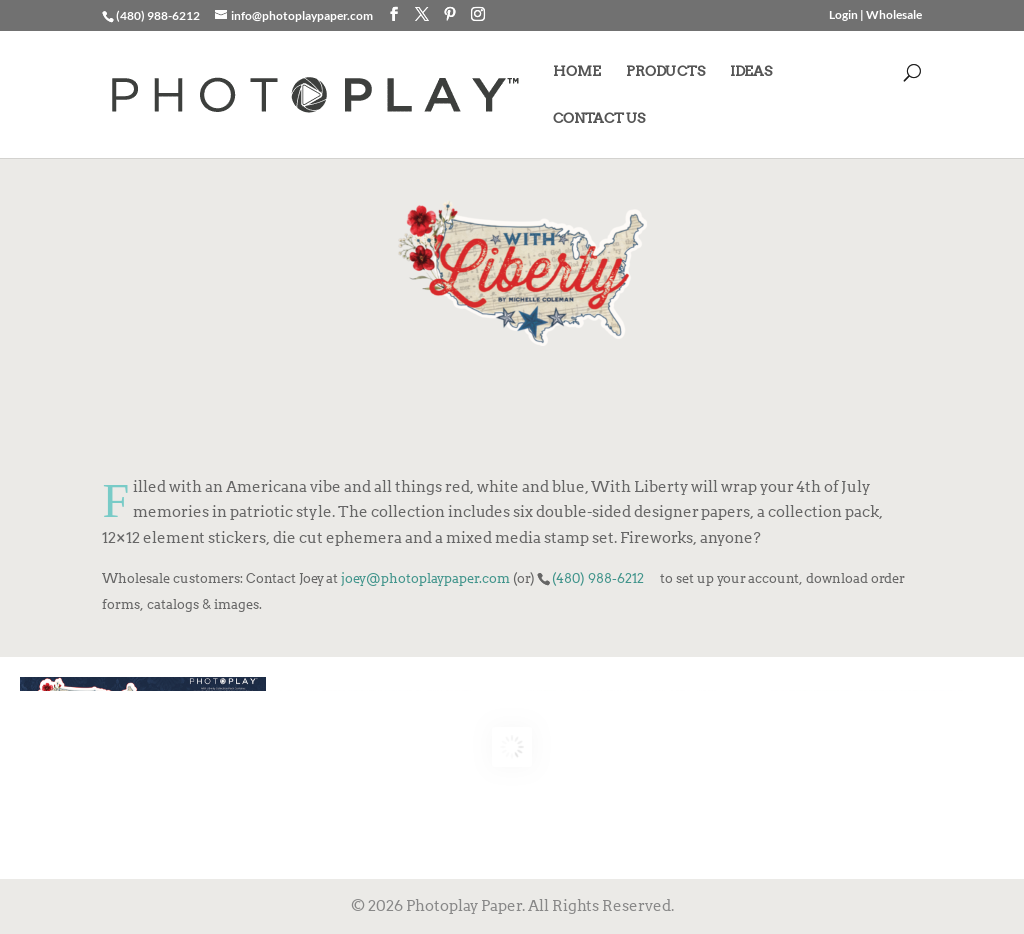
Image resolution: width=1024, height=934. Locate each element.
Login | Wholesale (875, 15)
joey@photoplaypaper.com (425, 578)
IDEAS (751, 71)
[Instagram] (478, 14)
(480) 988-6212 (598, 578)
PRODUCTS (665, 71)
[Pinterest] (450, 14)
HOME (577, 71)
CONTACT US (599, 118)
